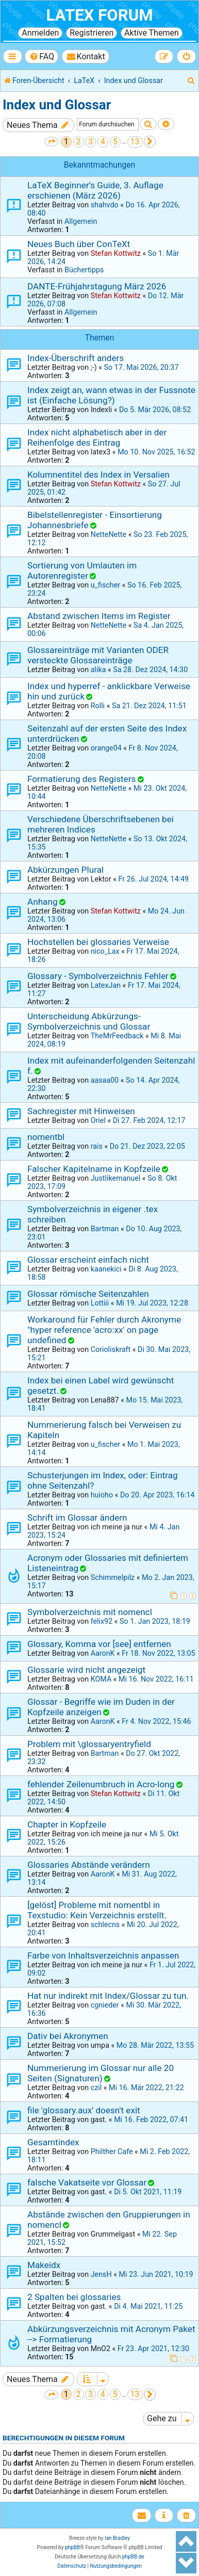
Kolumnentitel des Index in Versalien (98, 474)
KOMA (101, 1679)
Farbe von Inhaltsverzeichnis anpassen (103, 1955)
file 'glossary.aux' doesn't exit (83, 2110)
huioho (102, 1495)
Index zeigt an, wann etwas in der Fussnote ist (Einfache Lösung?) (111, 395)
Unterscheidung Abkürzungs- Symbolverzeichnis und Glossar (88, 1021)
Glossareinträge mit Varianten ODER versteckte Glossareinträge (98, 655)
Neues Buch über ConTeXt (78, 244)
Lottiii (100, 1303)
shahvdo (105, 205)
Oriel (98, 1120)
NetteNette (108, 534)
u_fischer (105, 585)
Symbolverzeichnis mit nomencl (89, 1612)
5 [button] (115, 141)
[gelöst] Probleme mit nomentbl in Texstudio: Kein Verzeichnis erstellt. (97, 1910)
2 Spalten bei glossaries (74, 2297)
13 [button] (135, 141)
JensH (101, 2274)
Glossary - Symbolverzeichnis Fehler (98, 976)
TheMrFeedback (117, 1036)
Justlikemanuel (116, 1178)
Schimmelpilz (113, 1577)
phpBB (72, 2547)
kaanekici (106, 1269)
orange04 (106, 748)
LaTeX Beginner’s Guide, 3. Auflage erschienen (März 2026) (95, 190)
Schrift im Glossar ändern (77, 1517)
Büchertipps (84, 270)
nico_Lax (105, 951)
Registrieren (91, 33)
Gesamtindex (53, 2142)
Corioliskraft (111, 1349)
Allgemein (80, 221)
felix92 (102, 1621)
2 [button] (78, 141)
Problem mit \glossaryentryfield (89, 1744)
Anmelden (40, 33)
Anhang (42, 901)
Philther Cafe (112, 2151)
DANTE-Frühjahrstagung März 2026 (96, 286)
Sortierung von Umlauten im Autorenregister (82, 570)
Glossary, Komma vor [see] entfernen (99, 1644)
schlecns (105, 1924)
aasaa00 (105, 1080)
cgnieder (105, 2005)
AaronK (103, 1653)
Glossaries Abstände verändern (88, 1865)
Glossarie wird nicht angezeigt (86, 1670)
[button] (51, 141)
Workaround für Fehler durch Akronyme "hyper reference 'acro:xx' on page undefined (104, 1329)
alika (98, 669)
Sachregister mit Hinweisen (81, 1111)
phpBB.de (133, 2556)
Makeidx (43, 2265)
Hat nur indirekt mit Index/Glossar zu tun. (108, 1996)
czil (96, 2087)
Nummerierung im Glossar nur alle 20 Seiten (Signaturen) (100, 2073)
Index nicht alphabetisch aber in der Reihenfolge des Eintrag (97, 437)
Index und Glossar (57, 104)
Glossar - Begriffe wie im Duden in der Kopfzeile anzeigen (101, 1707)
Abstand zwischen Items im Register (99, 616)
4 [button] (103, 141)
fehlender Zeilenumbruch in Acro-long (100, 1784)
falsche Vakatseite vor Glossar (86, 2182)
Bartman (105, 1229)
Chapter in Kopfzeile (66, 1824)
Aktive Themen (151, 33)
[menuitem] (41, 56)
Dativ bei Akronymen (67, 2036)
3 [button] (90, 141)
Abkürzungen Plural (65, 870)
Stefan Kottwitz (116, 253)
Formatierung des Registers (81, 779)
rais (97, 1146)
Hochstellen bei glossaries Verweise (98, 942)
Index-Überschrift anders (75, 358)
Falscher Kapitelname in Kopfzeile (93, 1169)
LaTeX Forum (99, 15)
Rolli (98, 706)
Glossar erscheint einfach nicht (88, 1259)
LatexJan (106, 985)
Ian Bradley (117, 2538)
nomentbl (45, 1137)
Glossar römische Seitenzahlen (88, 1294)
